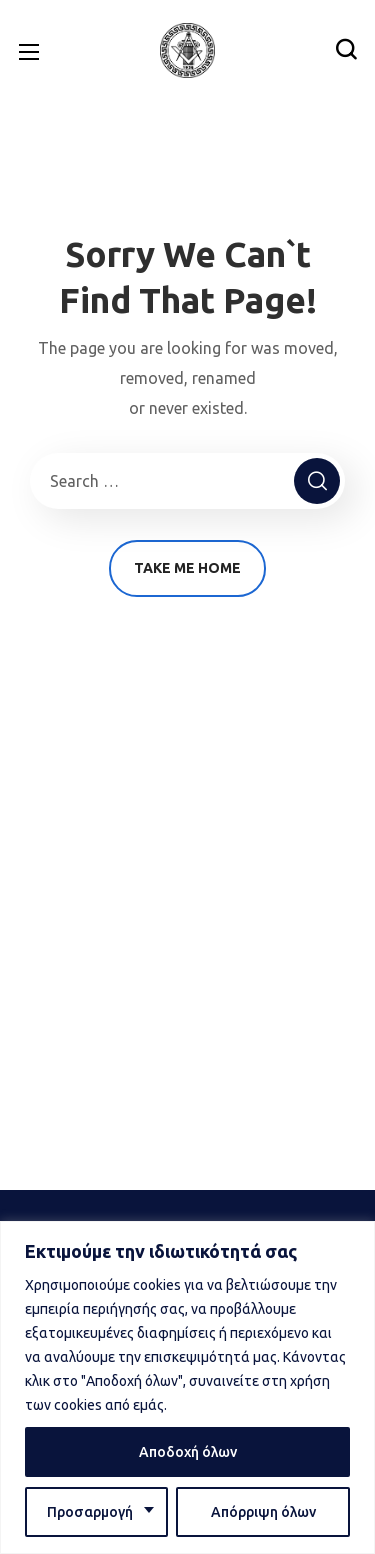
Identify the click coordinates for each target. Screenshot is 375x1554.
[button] (346, 50)
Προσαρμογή (90, 1512)
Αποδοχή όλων (188, 1452)
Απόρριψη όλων (263, 1512)
